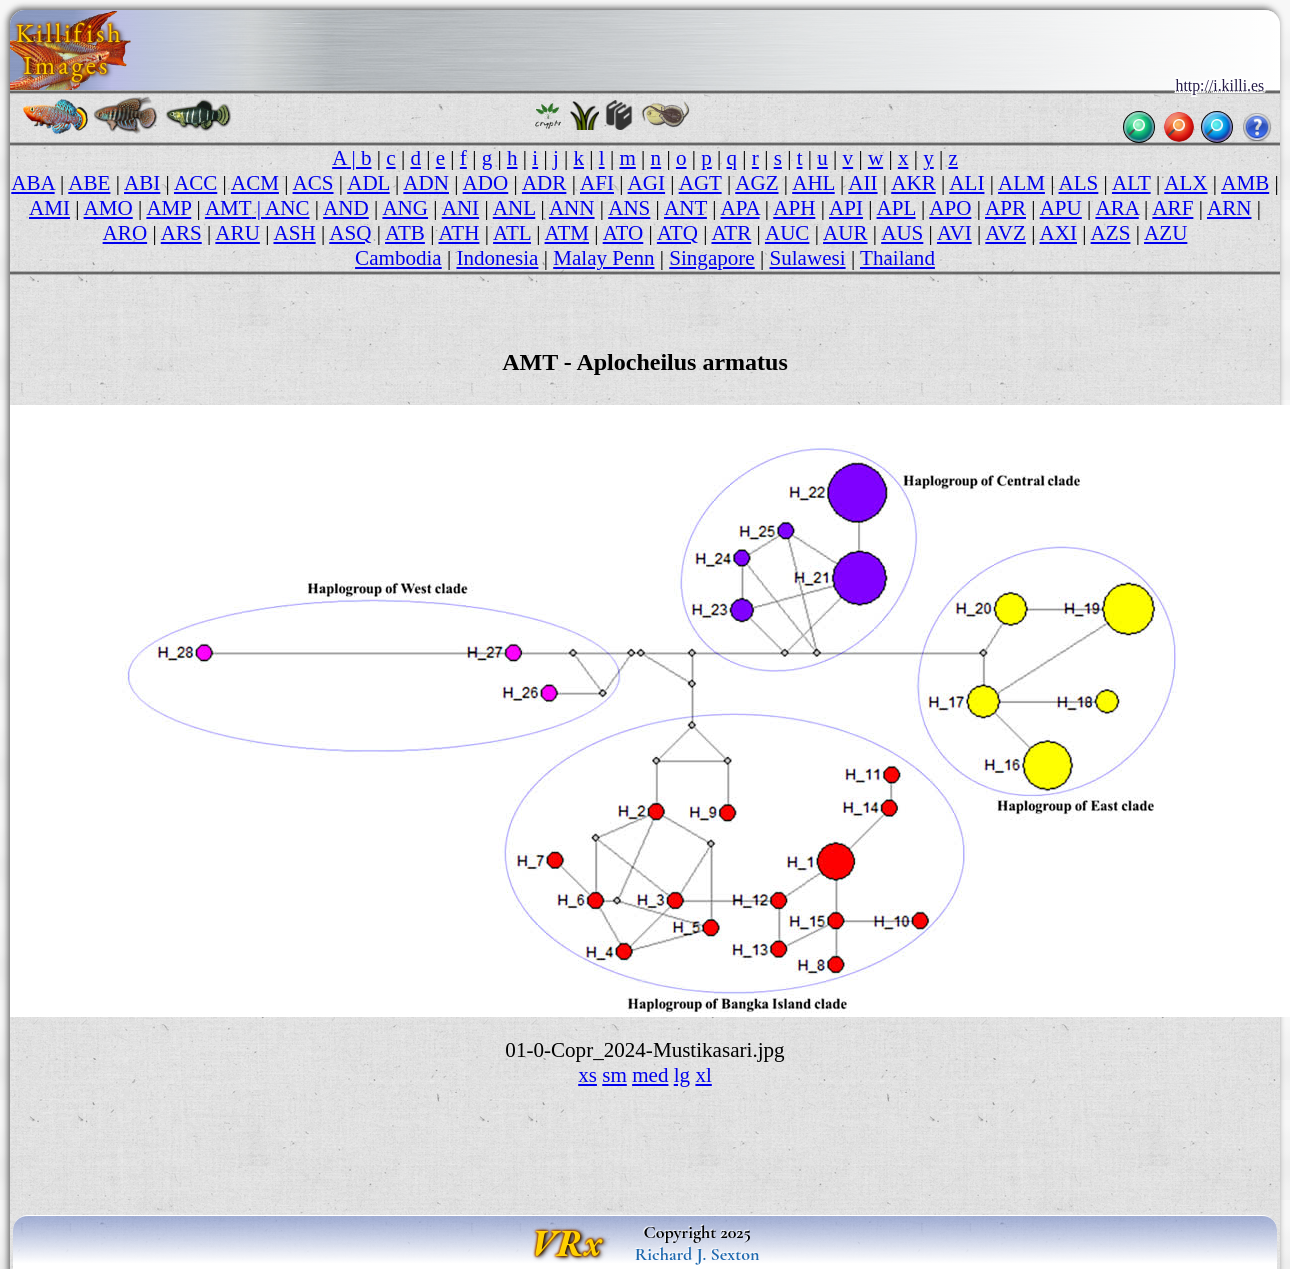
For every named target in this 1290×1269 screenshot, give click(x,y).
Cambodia (398, 258)
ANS (629, 208)
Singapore (711, 258)
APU (1061, 208)
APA (740, 208)
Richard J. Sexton (697, 1254)
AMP (168, 208)
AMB (1245, 183)
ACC (195, 183)
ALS (1079, 183)
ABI (142, 183)
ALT (1131, 183)
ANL (514, 208)
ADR (544, 183)
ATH (458, 233)
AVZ (1005, 233)
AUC (787, 233)
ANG (405, 208)
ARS (181, 233)
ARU (237, 233)
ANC (287, 208)
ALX (1185, 183)
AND (346, 208)
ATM (567, 233)
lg (682, 1075)
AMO (108, 208)
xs (587, 1075)
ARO (125, 233)
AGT (700, 183)
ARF (1172, 208)
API (846, 208)
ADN (426, 183)
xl (703, 1075)
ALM (1021, 183)
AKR (913, 183)
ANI (460, 208)
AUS (902, 233)
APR (1005, 208)
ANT (685, 208)
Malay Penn (603, 258)
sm (614, 1075)
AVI (954, 233)
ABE (89, 183)
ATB (405, 233)
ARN (1229, 208)
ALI (966, 183)
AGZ (756, 183)
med (650, 1075)
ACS (313, 183)
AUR (845, 233)
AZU (1165, 233)
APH (794, 208)
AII (862, 183)
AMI (49, 208)
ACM (255, 183)
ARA (1116, 208)
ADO (486, 183)
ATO (623, 233)
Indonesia (497, 258)
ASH (294, 233)
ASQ (350, 233)
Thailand (897, 258)
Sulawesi (807, 258)
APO (950, 208)
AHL (813, 183)
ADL (368, 183)
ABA (32, 183)
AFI (597, 183)
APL (896, 208)
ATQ (677, 233)
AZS (1111, 233)
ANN (572, 208)
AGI (646, 183)
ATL (512, 233)
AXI (1058, 233)
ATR (731, 233)
